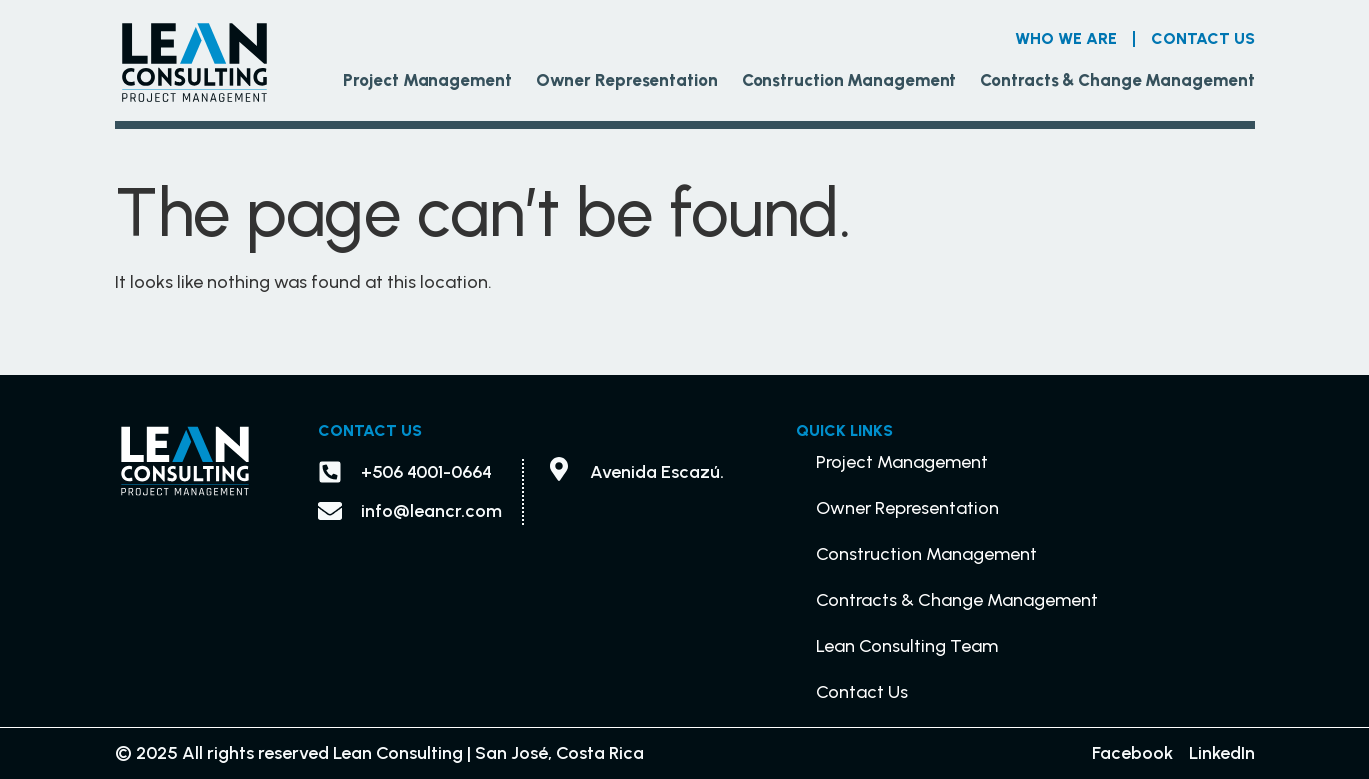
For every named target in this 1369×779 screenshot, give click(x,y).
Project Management (427, 80)
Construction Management (849, 80)
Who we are (1066, 38)
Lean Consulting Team (907, 646)
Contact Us (1203, 38)
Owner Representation (627, 80)
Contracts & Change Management (1117, 80)
